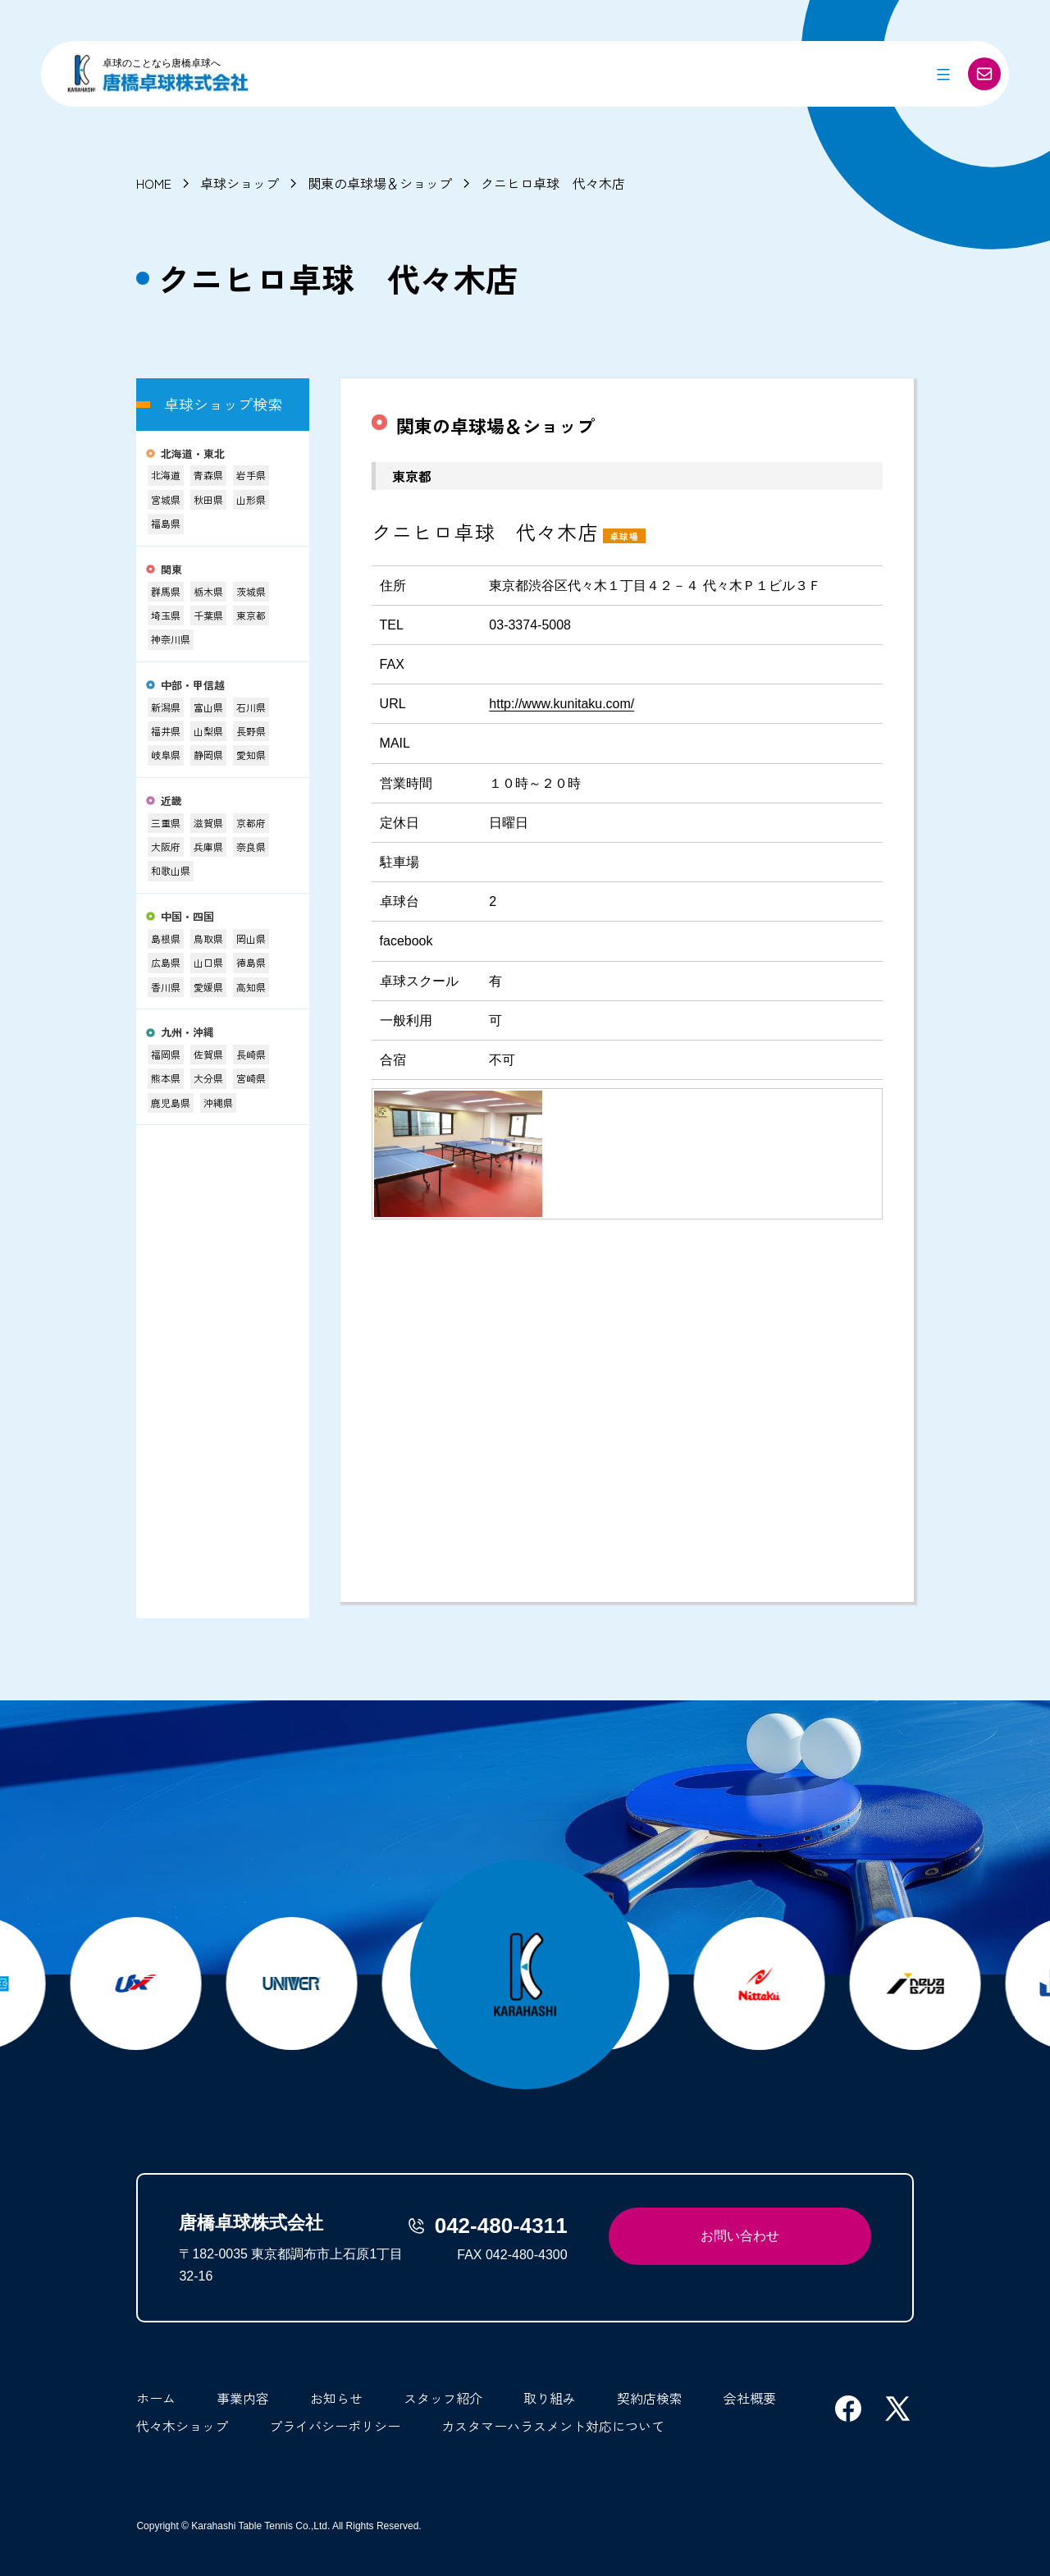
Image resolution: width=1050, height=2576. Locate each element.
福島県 (165, 523)
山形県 (251, 499)
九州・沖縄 (187, 1033)
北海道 (165, 475)
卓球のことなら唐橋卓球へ (162, 63)
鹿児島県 (170, 1103)
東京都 (251, 615)
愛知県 (251, 755)
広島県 (165, 962)
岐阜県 (165, 755)
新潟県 (165, 707)
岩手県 (251, 475)
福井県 (165, 731)
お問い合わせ (740, 2236)
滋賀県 (208, 823)
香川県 (165, 987)
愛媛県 (208, 987)
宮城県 (165, 499)
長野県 (251, 731)
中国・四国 (187, 917)
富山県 (208, 707)
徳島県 (251, 962)
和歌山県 (170, 870)
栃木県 (208, 591)
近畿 (171, 801)
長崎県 (251, 1054)
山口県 (208, 962)
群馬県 (165, 591)
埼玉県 (165, 615)
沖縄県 (218, 1103)
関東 (171, 570)
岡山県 (251, 938)
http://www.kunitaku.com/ (561, 704)
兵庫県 (208, 846)
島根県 (165, 938)
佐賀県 (208, 1054)
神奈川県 (170, 639)
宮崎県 (251, 1078)
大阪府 (165, 846)
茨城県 (251, 591)
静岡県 (208, 755)
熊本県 (165, 1078)
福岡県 (165, 1054)
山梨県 (208, 731)
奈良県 (251, 846)
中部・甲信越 (193, 686)
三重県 (165, 823)
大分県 (208, 1078)
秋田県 (208, 499)
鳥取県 (208, 938)
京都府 (251, 823)
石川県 (251, 707)
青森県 (208, 475)
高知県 (251, 987)
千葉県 (208, 615)
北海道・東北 (193, 454)
